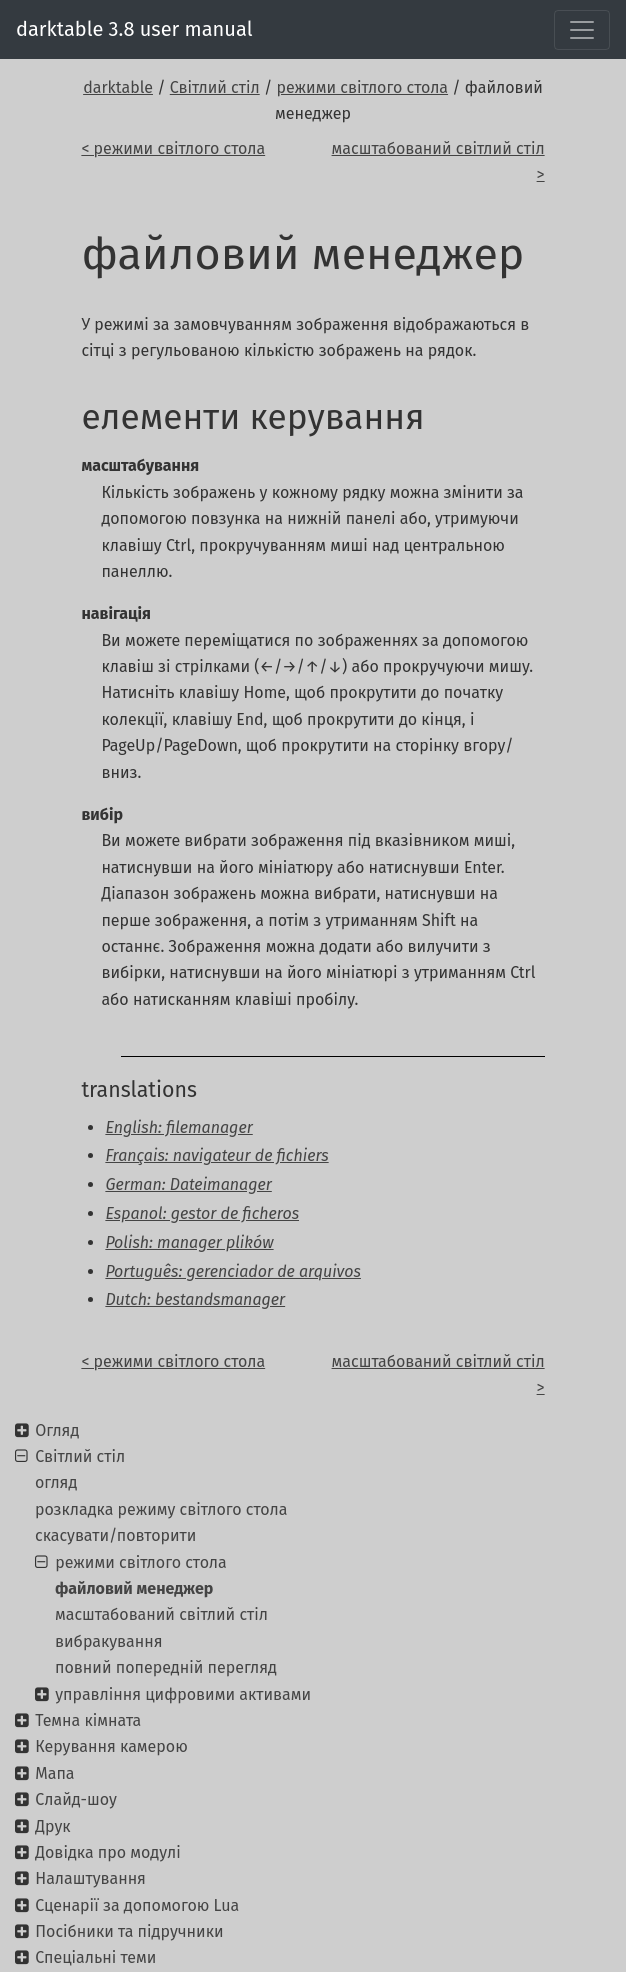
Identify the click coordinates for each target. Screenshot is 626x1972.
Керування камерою (111, 1746)
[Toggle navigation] (582, 30)
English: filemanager (178, 1127)
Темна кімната (88, 1720)
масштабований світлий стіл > (438, 161)
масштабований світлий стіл (161, 1614)
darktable (118, 87)
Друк (52, 1826)
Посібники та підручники (129, 1931)
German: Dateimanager (188, 1184)
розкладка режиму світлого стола (161, 1509)
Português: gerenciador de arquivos (233, 1271)
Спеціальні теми (95, 1957)
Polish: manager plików (189, 1242)
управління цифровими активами (183, 1694)
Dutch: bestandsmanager (195, 1299)
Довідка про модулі (107, 1852)
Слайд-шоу (76, 1799)
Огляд (57, 1430)
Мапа (54, 1773)
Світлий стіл (215, 87)
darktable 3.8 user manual (134, 29)
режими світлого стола (363, 87)
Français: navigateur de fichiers (216, 1155)
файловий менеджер (134, 1588)
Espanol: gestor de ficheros (202, 1213)
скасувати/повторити (115, 1535)
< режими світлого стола (173, 148)
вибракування (108, 1641)
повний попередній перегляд (166, 1667)
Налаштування (90, 1878)
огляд (56, 1482)
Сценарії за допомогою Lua (137, 1905)
